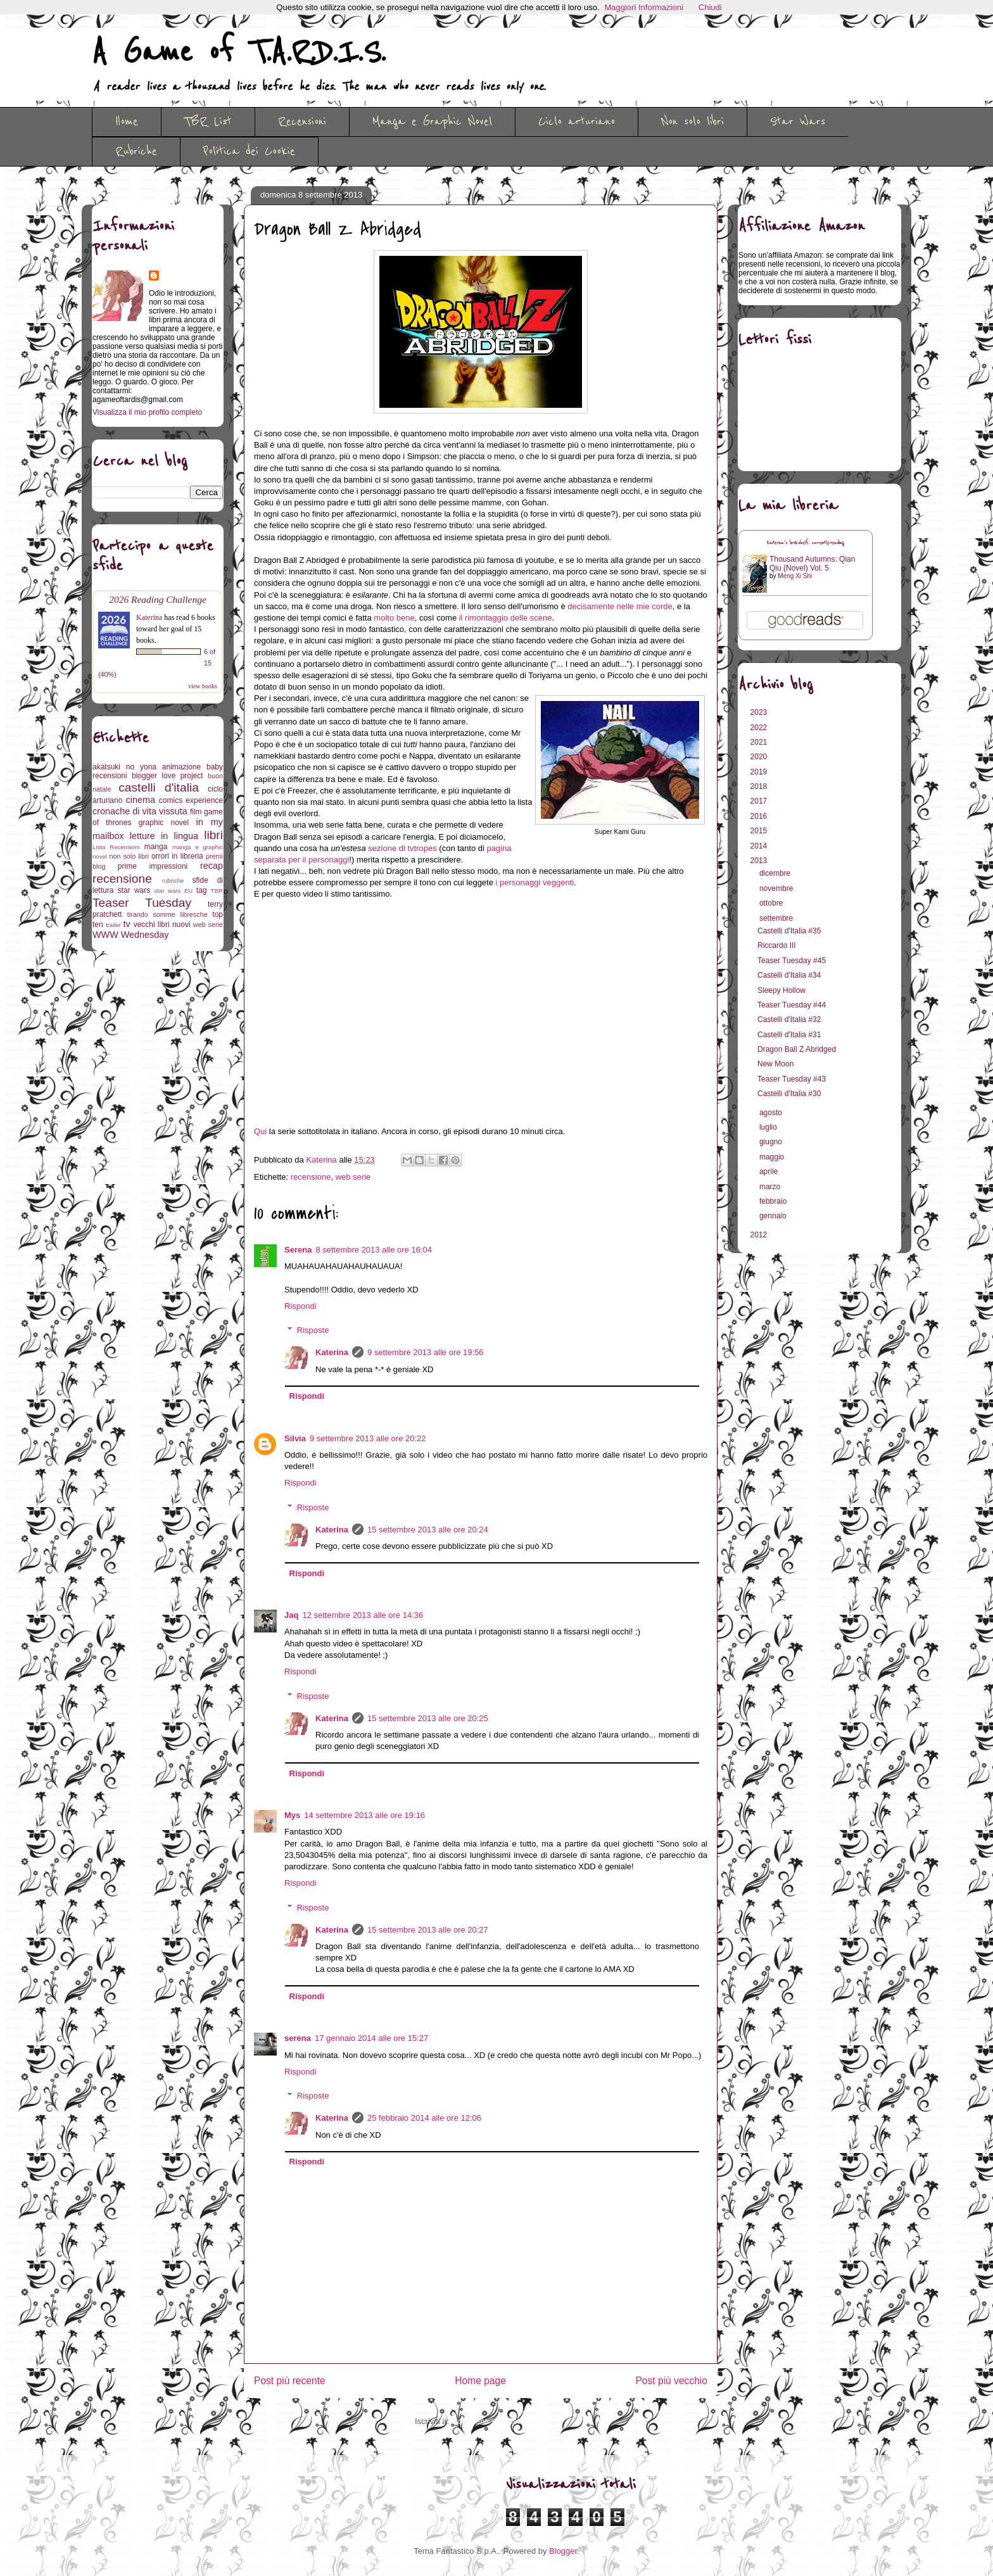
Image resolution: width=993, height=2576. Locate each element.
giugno (771, 1141)
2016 (759, 816)
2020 (759, 756)
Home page (480, 2380)
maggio (773, 1156)
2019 (759, 771)
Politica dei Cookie (249, 151)
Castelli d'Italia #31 (789, 1034)
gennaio (773, 1215)
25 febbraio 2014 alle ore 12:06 (424, 2118)
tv (126, 924)
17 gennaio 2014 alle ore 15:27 (371, 2038)
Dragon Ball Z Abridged (796, 1049)
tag (201, 890)
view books (202, 686)
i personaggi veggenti (535, 882)
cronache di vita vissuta (139, 811)
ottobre (772, 903)
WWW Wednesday (130, 935)
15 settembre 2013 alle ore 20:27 (427, 1930)
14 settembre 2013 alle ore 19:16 (364, 1815)
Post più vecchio (671, 2380)
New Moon (775, 1063)
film (196, 811)
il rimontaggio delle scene (505, 617)
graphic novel (164, 822)
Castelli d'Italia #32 (789, 1019)
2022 (759, 727)
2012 (759, 1234)
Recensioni (302, 121)
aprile (769, 1171)
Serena (298, 1249)
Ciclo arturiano (576, 121)
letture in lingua (164, 836)
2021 (759, 742)
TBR (217, 890)
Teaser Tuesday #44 (791, 1005)
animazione (181, 766)
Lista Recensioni (116, 846)
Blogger (563, 2551)
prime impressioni (152, 866)
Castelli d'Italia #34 (789, 975)
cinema (140, 800)
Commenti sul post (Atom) (499, 2421)
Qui (260, 1131)
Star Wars (797, 121)
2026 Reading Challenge (157, 599)
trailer (113, 924)
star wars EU (174, 890)
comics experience (191, 800)
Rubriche (136, 151)
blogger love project (167, 775)
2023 (759, 712)
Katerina (331, 1352)
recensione (311, 1177)
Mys (292, 1815)
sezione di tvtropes (402, 848)
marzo (771, 1186)
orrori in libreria (177, 856)
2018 (759, 786)
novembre (777, 888)
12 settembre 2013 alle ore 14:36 (362, 1615)
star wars (134, 890)
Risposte (313, 1330)
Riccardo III (776, 945)
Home (126, 121)
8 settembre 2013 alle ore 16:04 (373, 1249)
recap (211, 866)
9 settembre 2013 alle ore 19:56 (425, 1352)
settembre (777, 918)
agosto (771, 1112)
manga (156, 846)
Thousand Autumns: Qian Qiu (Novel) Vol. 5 (812, 563)
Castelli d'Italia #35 (789, 930)
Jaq (291, 1615)
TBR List (208, 121)
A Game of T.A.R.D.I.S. (239, 53)
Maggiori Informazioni (644, 7)
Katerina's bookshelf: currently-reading (805, 543)
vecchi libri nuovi (162, 924)
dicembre (776, 873)
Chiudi (710, 7)
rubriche (173, 880)
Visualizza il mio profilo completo (147, 412)
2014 (759, 846)
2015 (759, 830)
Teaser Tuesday (141, 902)
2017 (759, 801)
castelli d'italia (158, 787)
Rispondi (300, 1306)
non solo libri (129, 856)
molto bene (394, 617)
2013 (759, 860)
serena (297, 2038)
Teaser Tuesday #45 (791, 960)
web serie (353, 1177)
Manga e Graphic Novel (432, 121)
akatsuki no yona (124, 766)
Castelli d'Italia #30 (789, 1093)
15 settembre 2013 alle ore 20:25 (427, 1718)
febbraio (774, 1201)
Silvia (295, 1438)
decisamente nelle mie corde (619, 606)
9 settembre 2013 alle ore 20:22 (368, 1438)
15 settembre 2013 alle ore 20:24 (427, 1529)
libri (213, 835)
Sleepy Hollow (781, 990)
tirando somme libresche (167, 914)
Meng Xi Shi (795, 575)
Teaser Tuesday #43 (791, 1079)
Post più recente (290, 2380)
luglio (769, 1127)
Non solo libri (692, 121)
